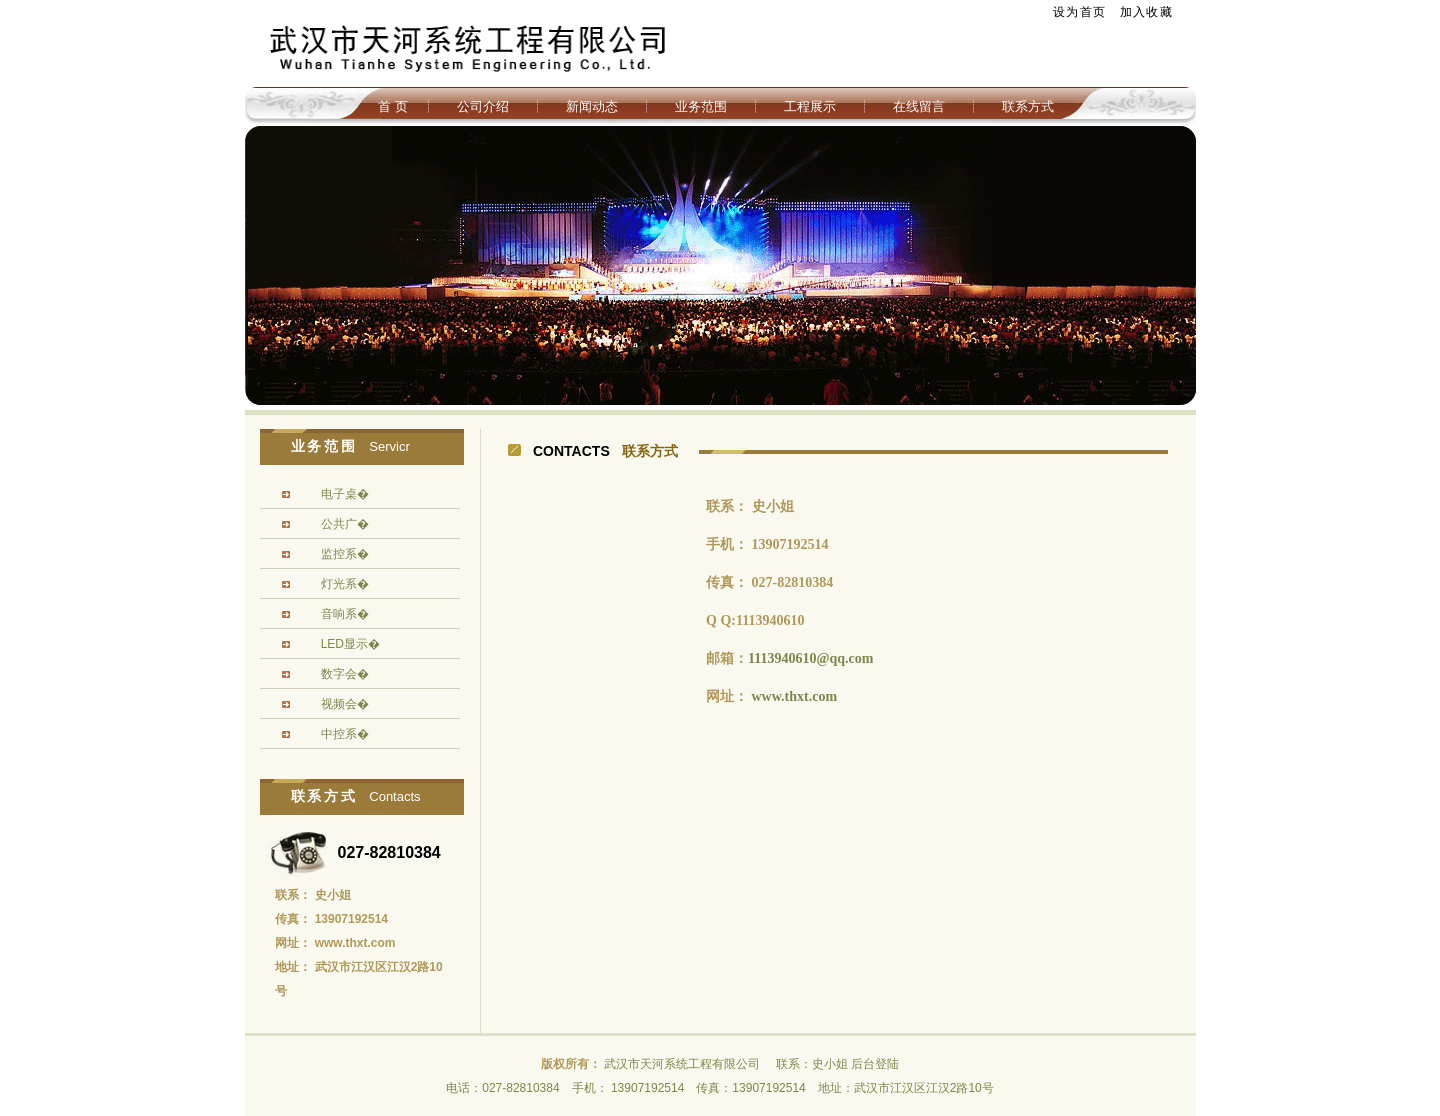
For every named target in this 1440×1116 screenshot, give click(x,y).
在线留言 (919, 106)
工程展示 (810, 106)
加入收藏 (1146, 12)
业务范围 (701, 106)
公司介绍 (483, 106)
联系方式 (1028, 106)
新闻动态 (592, 106)
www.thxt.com (795, 696)
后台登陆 (875, 1064)
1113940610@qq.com (810, 658)
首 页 (393, 106)
